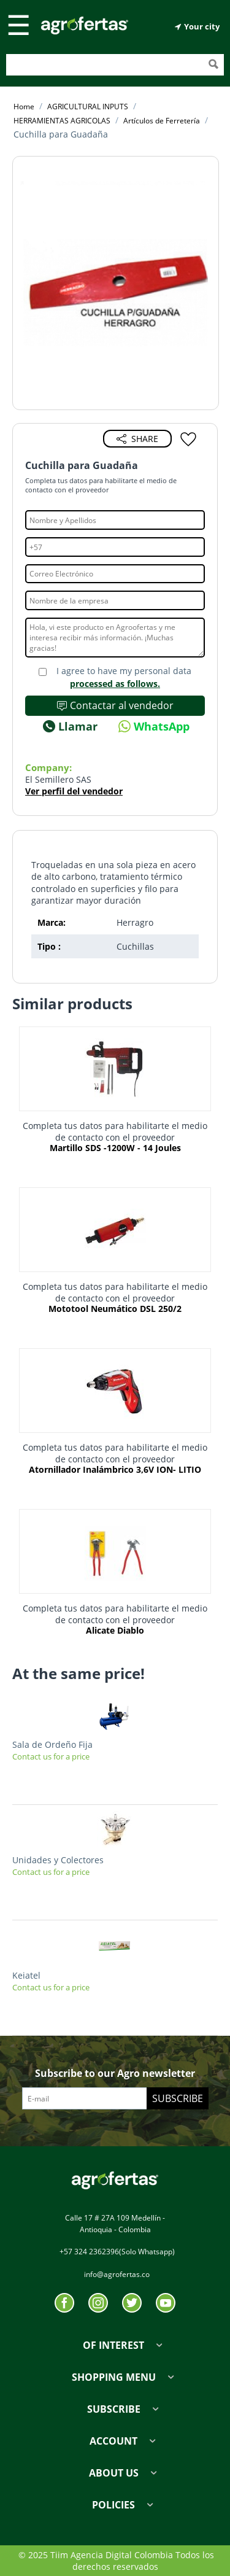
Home (23, 106)
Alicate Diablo (115, 1631)
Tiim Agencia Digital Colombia (111, 2555)
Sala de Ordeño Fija (52, 1744)
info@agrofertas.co (117, 2274)
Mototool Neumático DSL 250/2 (115, 1309)
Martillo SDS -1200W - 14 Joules (115, 1148)
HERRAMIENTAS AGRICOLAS (61, 120)
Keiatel (26, 1975)
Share (137, 438)
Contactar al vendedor (115, 705)
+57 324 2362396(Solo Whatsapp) (117, 2251)
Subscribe (177, 2098)
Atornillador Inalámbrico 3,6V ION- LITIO (115, 1470)
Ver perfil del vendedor (74, 791)
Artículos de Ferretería (161, 120)
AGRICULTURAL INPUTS (87, 106)
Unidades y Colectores (58, 1860)
